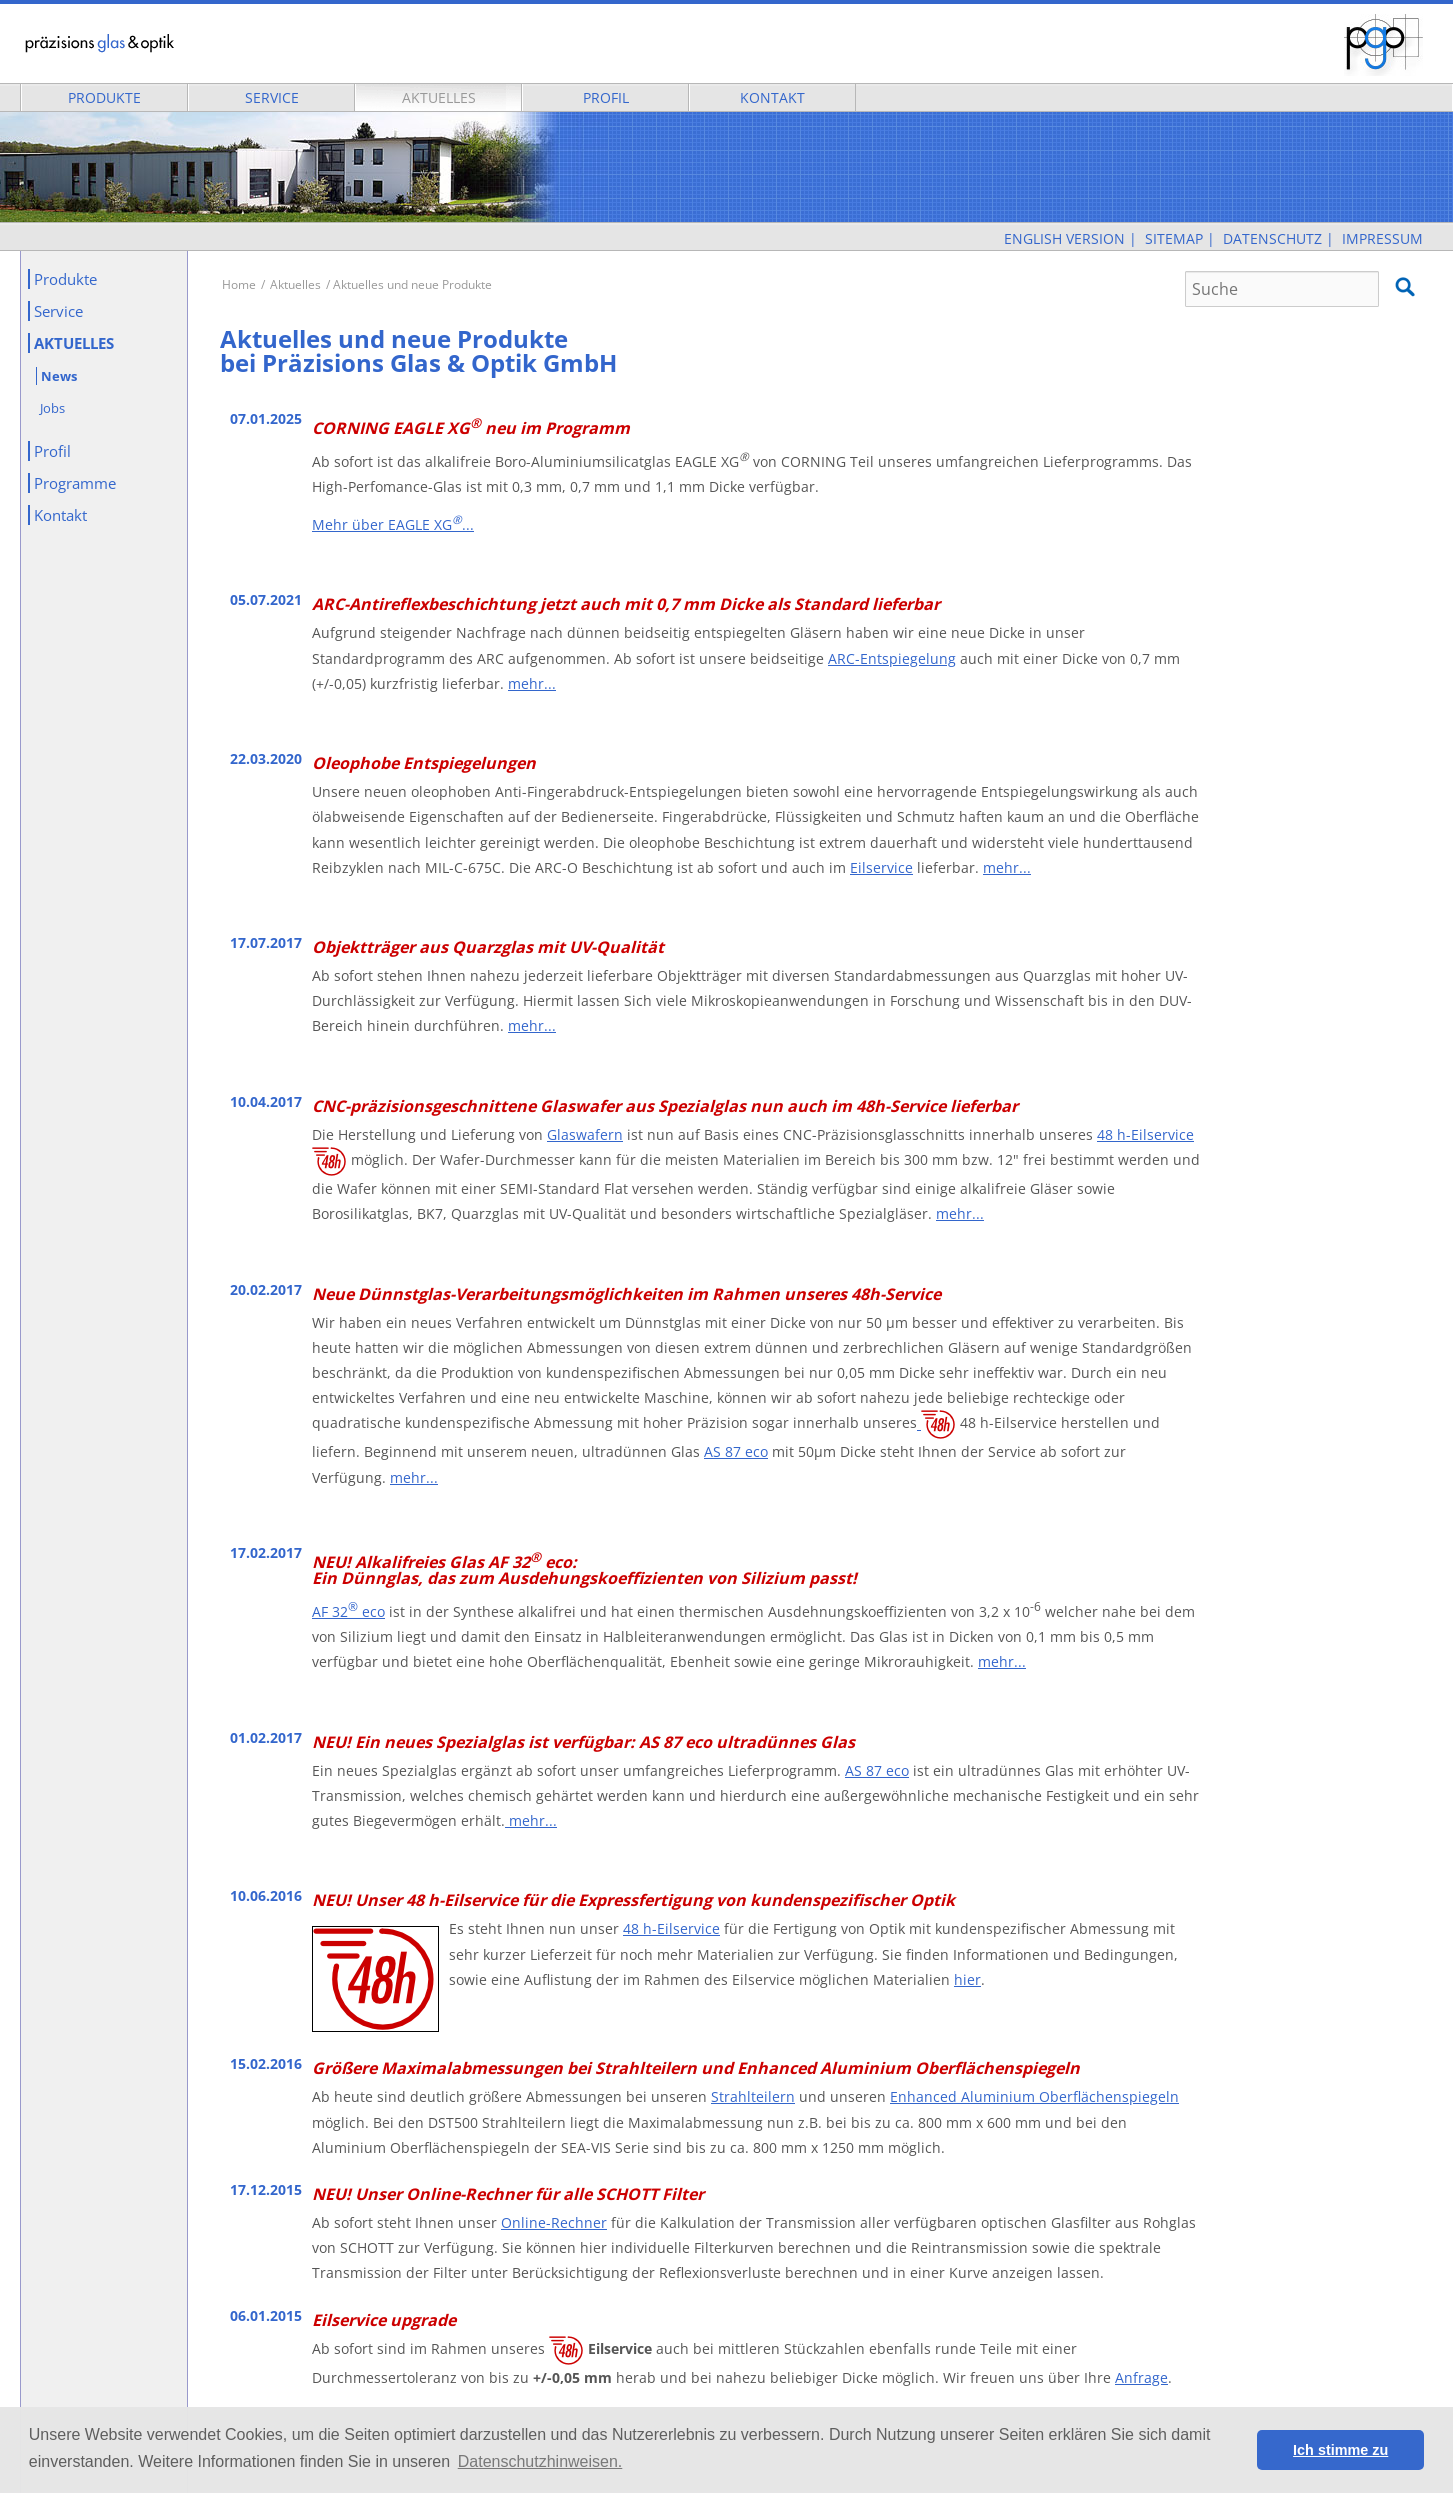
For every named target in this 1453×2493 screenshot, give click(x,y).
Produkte (104, 97)
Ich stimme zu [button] (1340, 2450)
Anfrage (1141, 2377)
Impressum (1382, 238)
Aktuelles (439, 97)
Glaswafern (585, 1134)
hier (967, 1979)
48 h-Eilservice (1145, 1134)
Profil (606, 97)
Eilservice (881, 867)
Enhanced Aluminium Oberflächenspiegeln (1034, 2096)
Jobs (52, 408)
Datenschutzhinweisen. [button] (540, 2461)
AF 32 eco (348, 1611)
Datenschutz (1272, 238)
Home (239, 284)
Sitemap (1174, 238)
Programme (75, 483)
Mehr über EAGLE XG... (393, 524)
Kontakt (772, 97)
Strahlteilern (753, 2096)
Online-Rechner (554, 2222)
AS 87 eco (736, 1451)
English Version (1064, 238)
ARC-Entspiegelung (892, 658)
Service (272, 97)
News (59, 376)
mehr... (532, 683)
